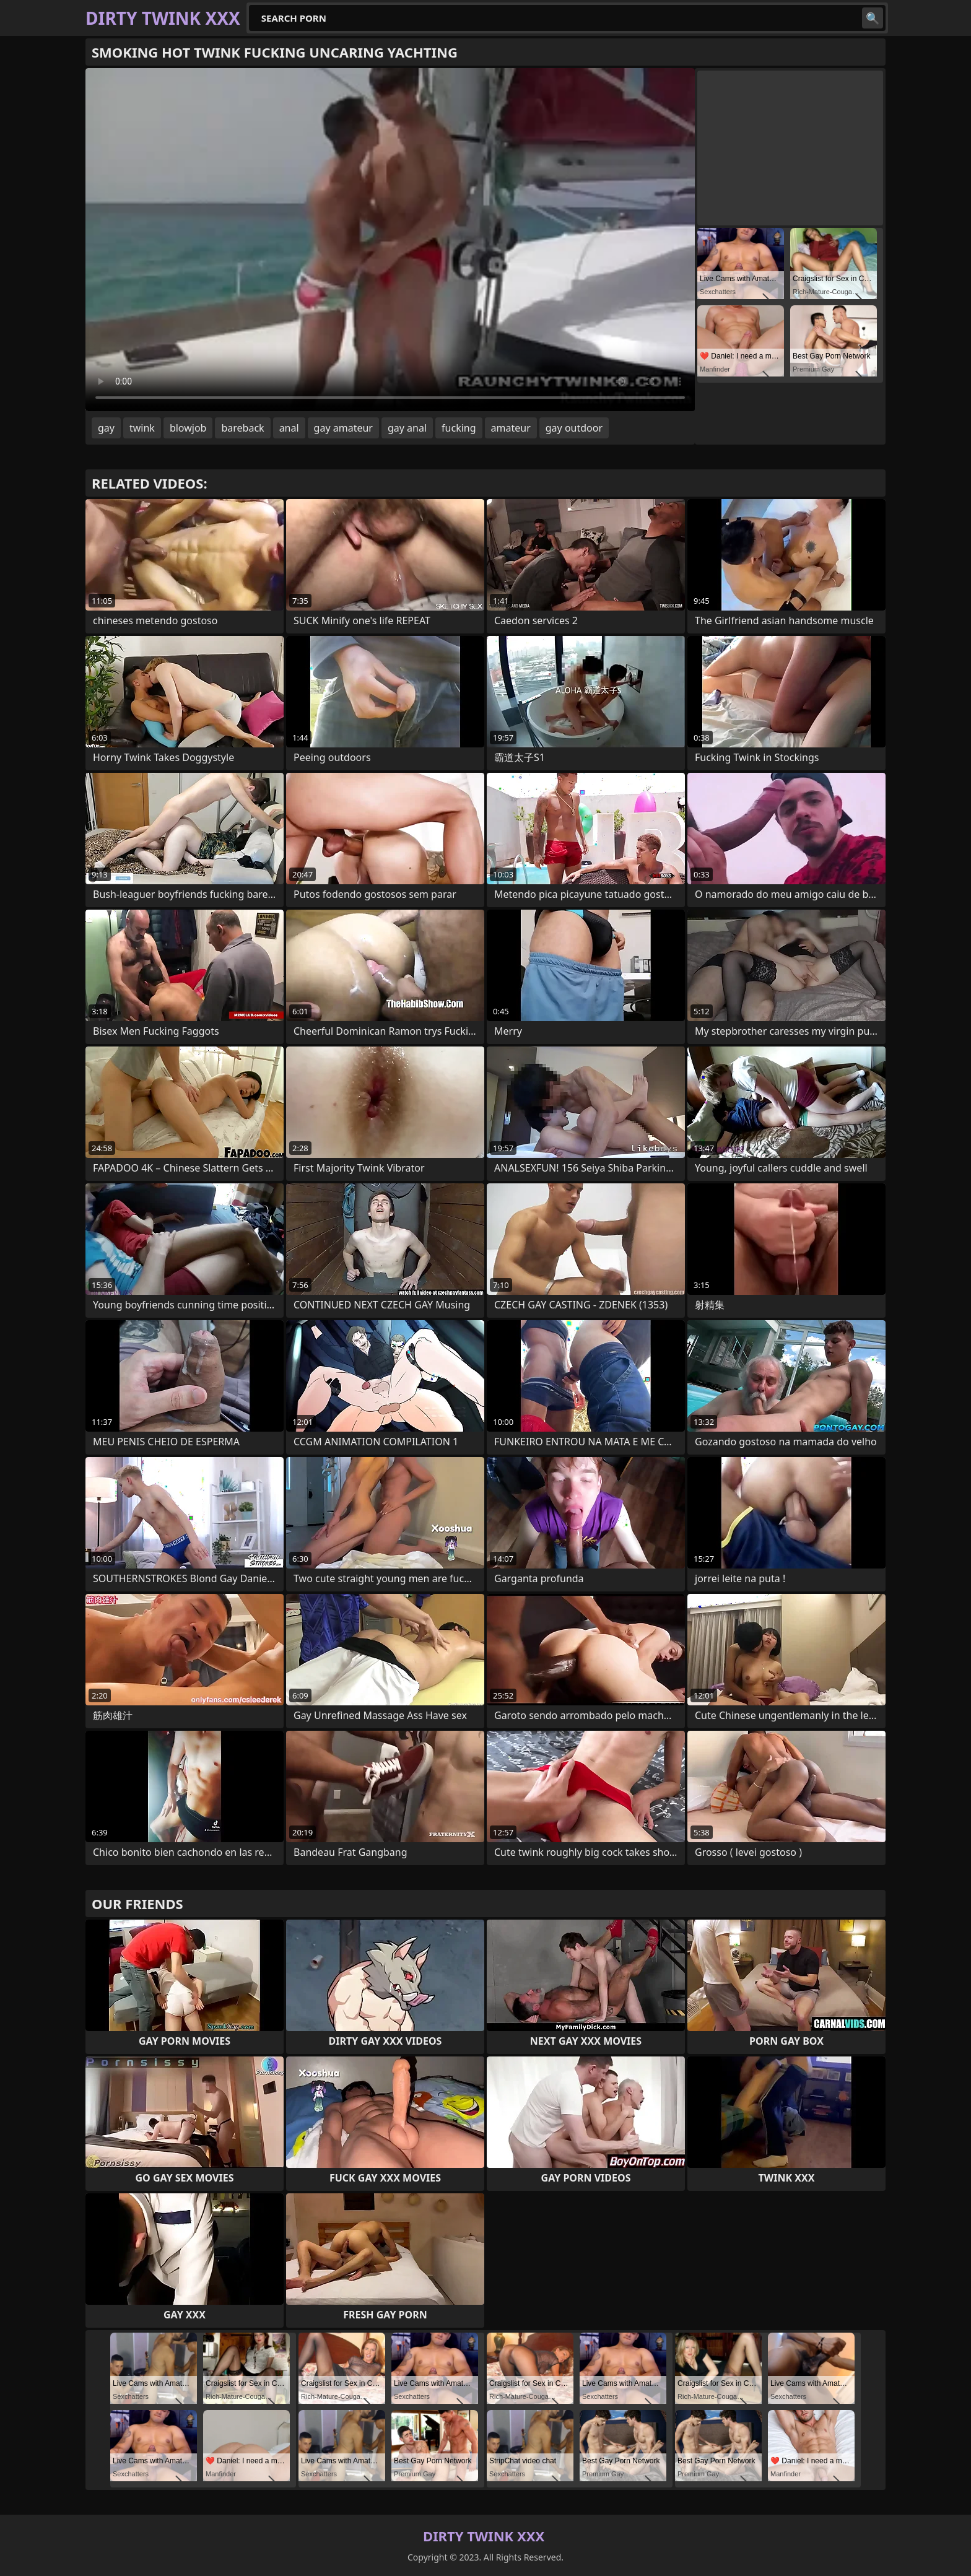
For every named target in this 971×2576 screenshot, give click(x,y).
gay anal (407, 428)
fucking (459, 428)
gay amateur (343, 428)
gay (106, 428)
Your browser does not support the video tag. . (390, 239)
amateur (511, 428)
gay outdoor (574, 428)
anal (289, 428)
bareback (242, 428)
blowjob (188, 428)
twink (142, 428)
